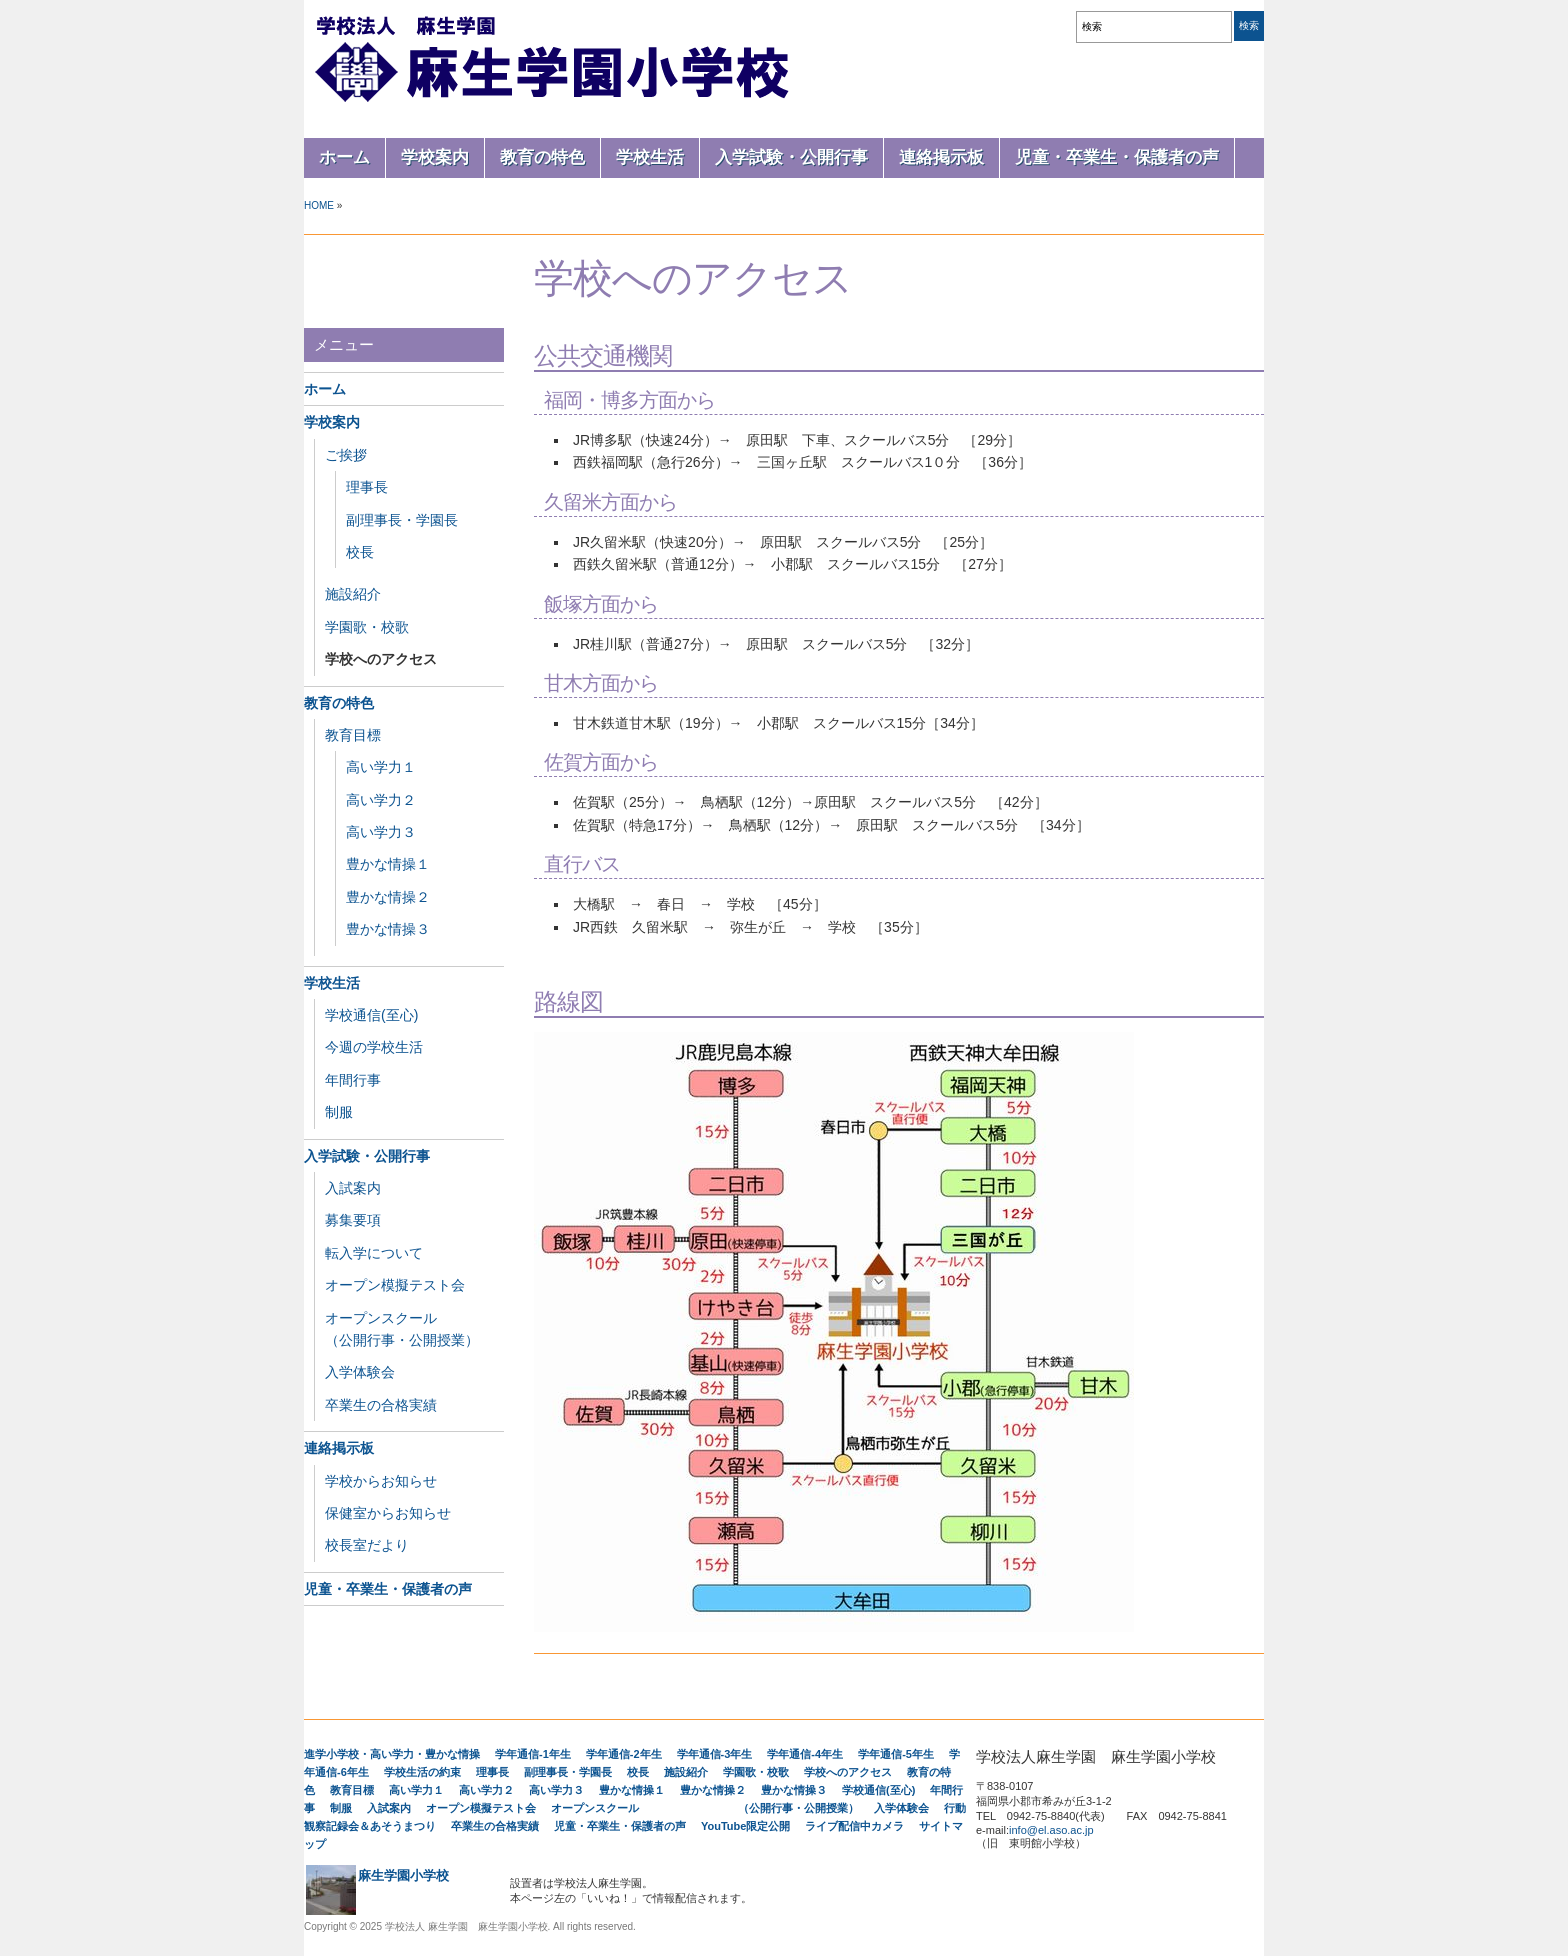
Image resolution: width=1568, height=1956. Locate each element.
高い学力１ (381, 767)
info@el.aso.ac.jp (1051, 1830)
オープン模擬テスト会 (395, 1285)
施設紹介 (353, 594)
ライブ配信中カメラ (854, 1826)
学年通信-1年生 (533, 1754)
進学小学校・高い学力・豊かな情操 (392, 1754)
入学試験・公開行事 (791, 157)
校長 (360, 552)
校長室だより (367, 1545)
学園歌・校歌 (367, 627)
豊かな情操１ (388, 864)
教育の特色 (542, 157)
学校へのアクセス (381, 659)
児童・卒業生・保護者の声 (1117, 157)
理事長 (367, 487)
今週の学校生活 (374, 1047)
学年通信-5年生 (896, 1754)
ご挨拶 (346, 455)
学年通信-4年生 (805, 1754)
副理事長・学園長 (402, 520)
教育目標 (353, 735)
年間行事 (353, 1080)
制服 (339, 1112)
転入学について (374, 1253)
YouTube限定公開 (745, 1826)
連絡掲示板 (941, 157)
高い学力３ (381, 832)
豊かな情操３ (388, 929)
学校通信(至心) (371, 1015)
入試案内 (353, 1188)
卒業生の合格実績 (381, 1405)
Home (319, 205)
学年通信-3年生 (715, 1754)
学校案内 (435, 157)
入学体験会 (360, 1372)
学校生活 (650, 157)
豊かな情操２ (388, 897)
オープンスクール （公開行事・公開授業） (705, 1808)
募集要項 (353, 1220)
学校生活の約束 (422, 1772)
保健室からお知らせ (388, 1513)
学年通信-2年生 (624, 1754)
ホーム (344, 157)
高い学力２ (381, 800)
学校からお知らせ (381, 1481)
